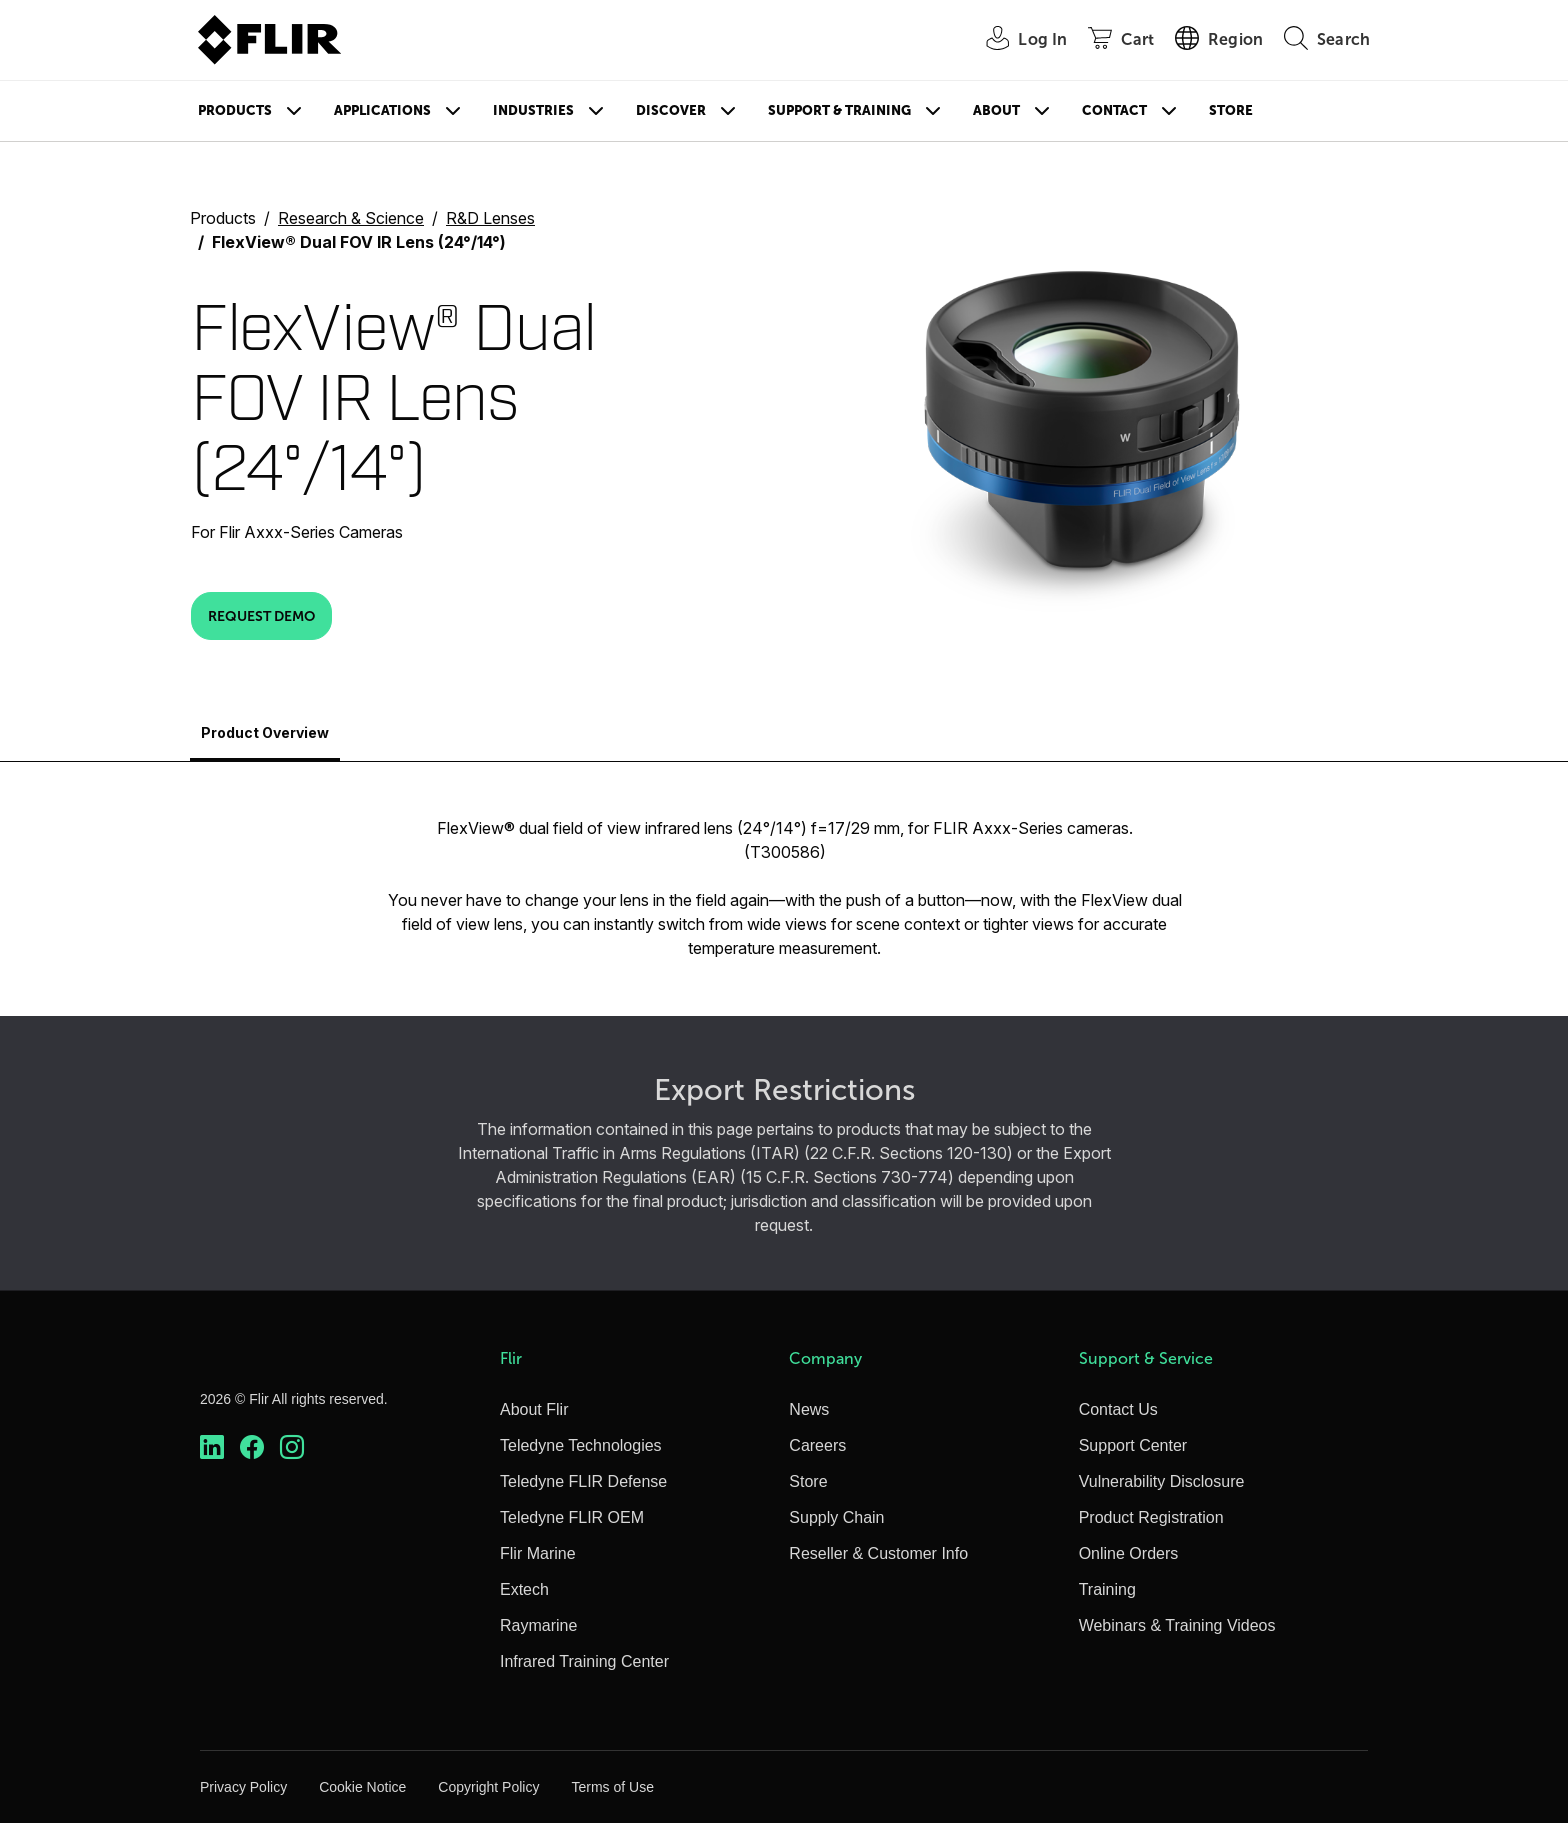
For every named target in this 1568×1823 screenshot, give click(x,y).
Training (1107, 1589)
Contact (1114, 110)
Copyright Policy (488, 1787)
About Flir (534, 1409)
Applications (382, 110)
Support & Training (839, 110)
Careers (817, 1445)
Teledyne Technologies (581, 1445)
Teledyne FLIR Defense (583, 1481)
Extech (524, 1589)
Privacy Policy (243, 1787)
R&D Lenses (490, 218)
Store (1231, 110)
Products (235, 110)
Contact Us (1118, 1409)
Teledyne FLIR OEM (572, 1517)
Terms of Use (612, 1787)
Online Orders (1129, 1553)
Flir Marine (538, 1553)
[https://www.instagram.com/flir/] (292, 1447)
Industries (533, 110)
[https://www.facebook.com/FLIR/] (252, 1447)
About (996, 110)
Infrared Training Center (584, 1661)
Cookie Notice (362, 1787)
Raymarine (538, 1625)
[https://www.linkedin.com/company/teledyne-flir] (212, 1447)
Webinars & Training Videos (1177, 1625)
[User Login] (1015, 40)
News (809, 1409)
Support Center (1133, 1445)
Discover (671, 110)
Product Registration (1151, 1517)
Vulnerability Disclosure (1162, 1481)
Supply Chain (836, 1517)
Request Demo (261, 616)
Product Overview (265, 732)
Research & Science (351, 218)
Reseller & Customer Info (878, 1553)
